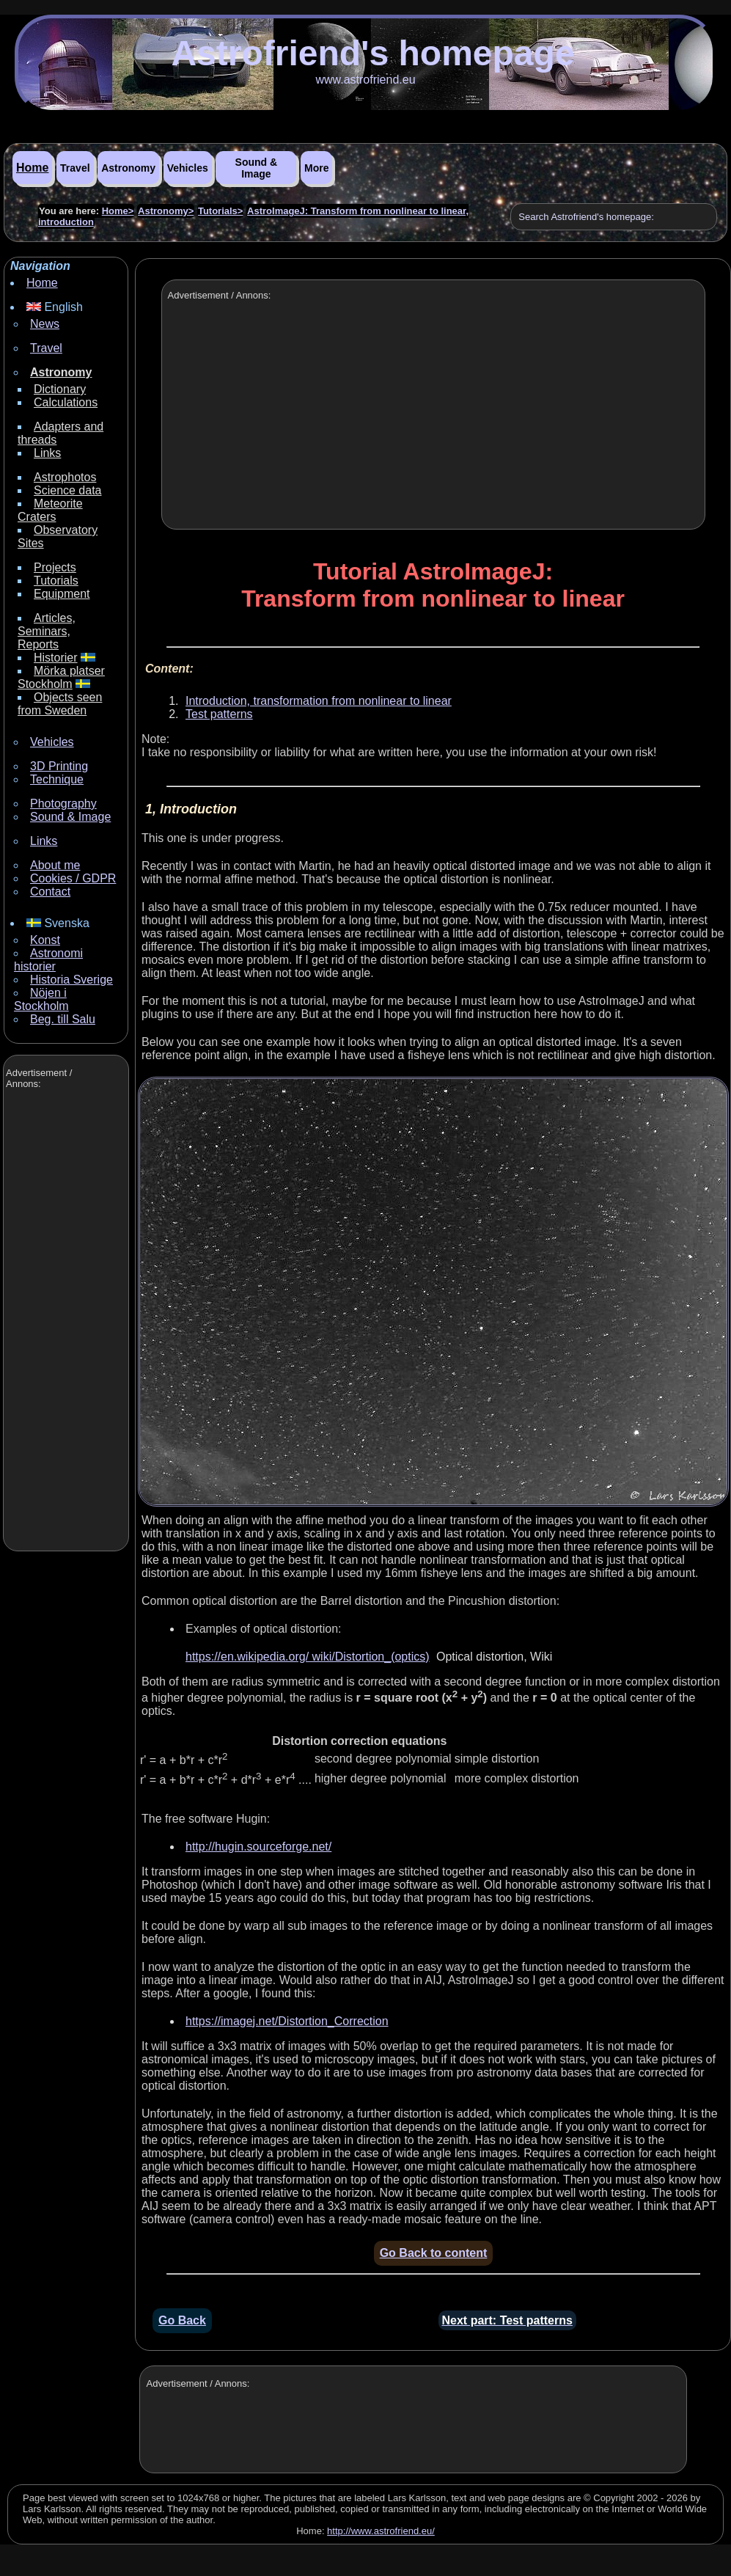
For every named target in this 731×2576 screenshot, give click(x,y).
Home (32, 167)
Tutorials (56, 580)
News (44, 324)
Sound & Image (256, 168)
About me (55, 865)
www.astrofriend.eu (365, 79)
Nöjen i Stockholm (41, 999)
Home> (118, 210)
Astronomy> (166, 210)
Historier (56, 657)
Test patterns (219, 714)
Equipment (62, 594)
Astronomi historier (48, 960)
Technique (57, 779)
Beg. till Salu (62, 1019)
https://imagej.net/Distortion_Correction (287, 2021)
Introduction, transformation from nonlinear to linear (318, 701)
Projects (55, 567)
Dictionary (60, 389)
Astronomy (128, 168)
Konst (45, 940)
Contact (50, 891)
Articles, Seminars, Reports (47, 631)
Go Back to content (434, 2253)
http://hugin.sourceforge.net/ (258, 1846)
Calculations (66, 402)
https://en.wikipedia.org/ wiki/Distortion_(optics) (307, 1656)
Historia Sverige (71, 979)
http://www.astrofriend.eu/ (381, 2530)
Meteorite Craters (50, 510)
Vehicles (187, 168)
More (316, 168)
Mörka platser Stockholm (61, 677)
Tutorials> (220, 210)
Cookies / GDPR (73, 878)
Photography (63, 803)
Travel (74, 168)
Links (47, 453)
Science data (68, 490)
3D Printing (59, 766)
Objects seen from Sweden (60, 704)
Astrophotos (65, 477)
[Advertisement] (64, 1322)
